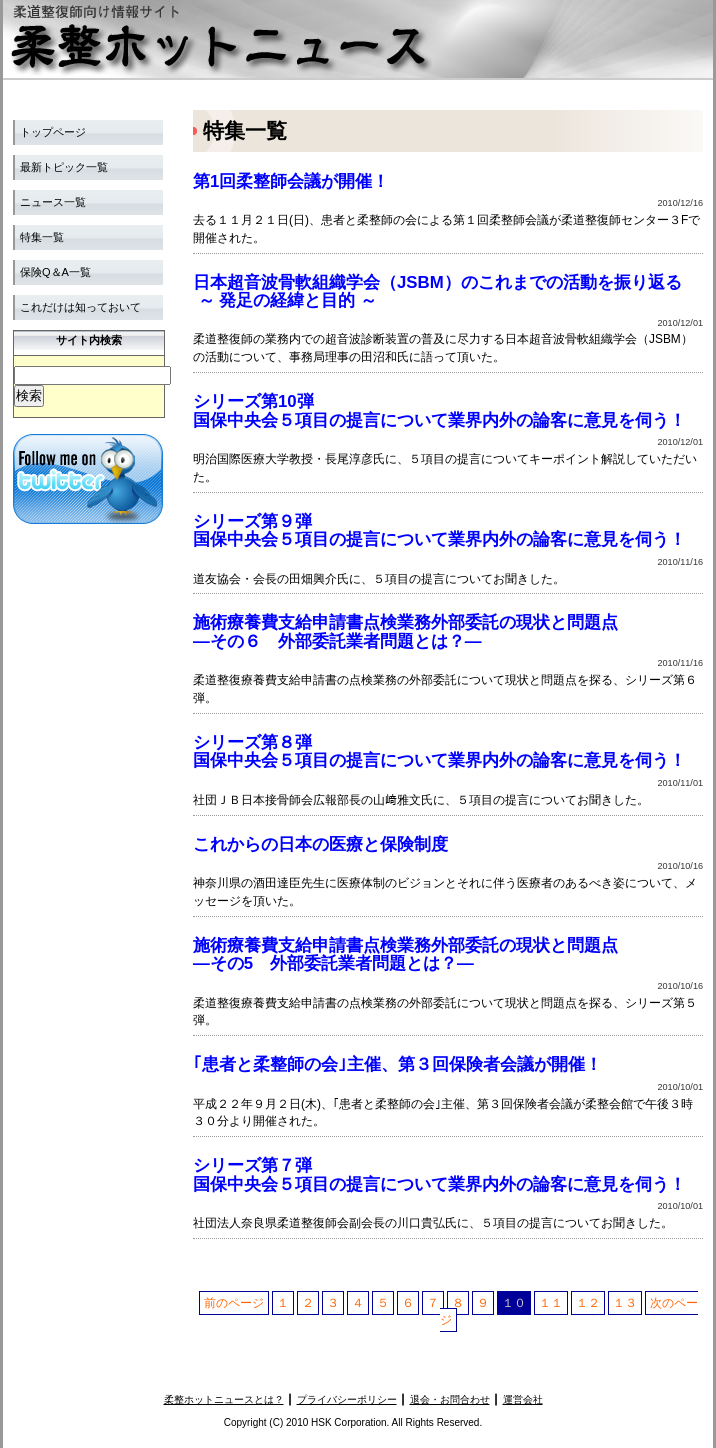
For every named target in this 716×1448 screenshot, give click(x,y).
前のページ (234, 1303)
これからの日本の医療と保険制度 (320, 844)
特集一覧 (42, 237)
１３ (625, 1303)
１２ (588, 1303)
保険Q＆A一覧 (55, 272)
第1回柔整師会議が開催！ (291, 181)
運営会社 (523, 1399)
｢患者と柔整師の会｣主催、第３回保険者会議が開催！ (397, 1064)
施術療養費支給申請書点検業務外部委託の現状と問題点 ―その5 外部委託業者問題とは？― (405, 954)
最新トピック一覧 (64, 167)
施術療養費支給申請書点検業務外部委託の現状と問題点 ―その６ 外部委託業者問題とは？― (405, 631)
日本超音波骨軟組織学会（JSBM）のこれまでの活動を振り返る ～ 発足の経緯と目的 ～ (437, 291)
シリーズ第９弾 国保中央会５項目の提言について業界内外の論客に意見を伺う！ (439, 530)
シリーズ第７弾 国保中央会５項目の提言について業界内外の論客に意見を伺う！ (439, 1174)
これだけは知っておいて (80, 307)
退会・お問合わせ (450, 1399)
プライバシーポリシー (347, 1399)
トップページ (53, 132)
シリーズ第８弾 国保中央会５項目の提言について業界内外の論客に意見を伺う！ (439, 751)
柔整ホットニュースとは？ (224, 1399)
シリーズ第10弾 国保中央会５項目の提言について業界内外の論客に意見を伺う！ (439, 410)
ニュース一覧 (53, 202)
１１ (551, 1303)
